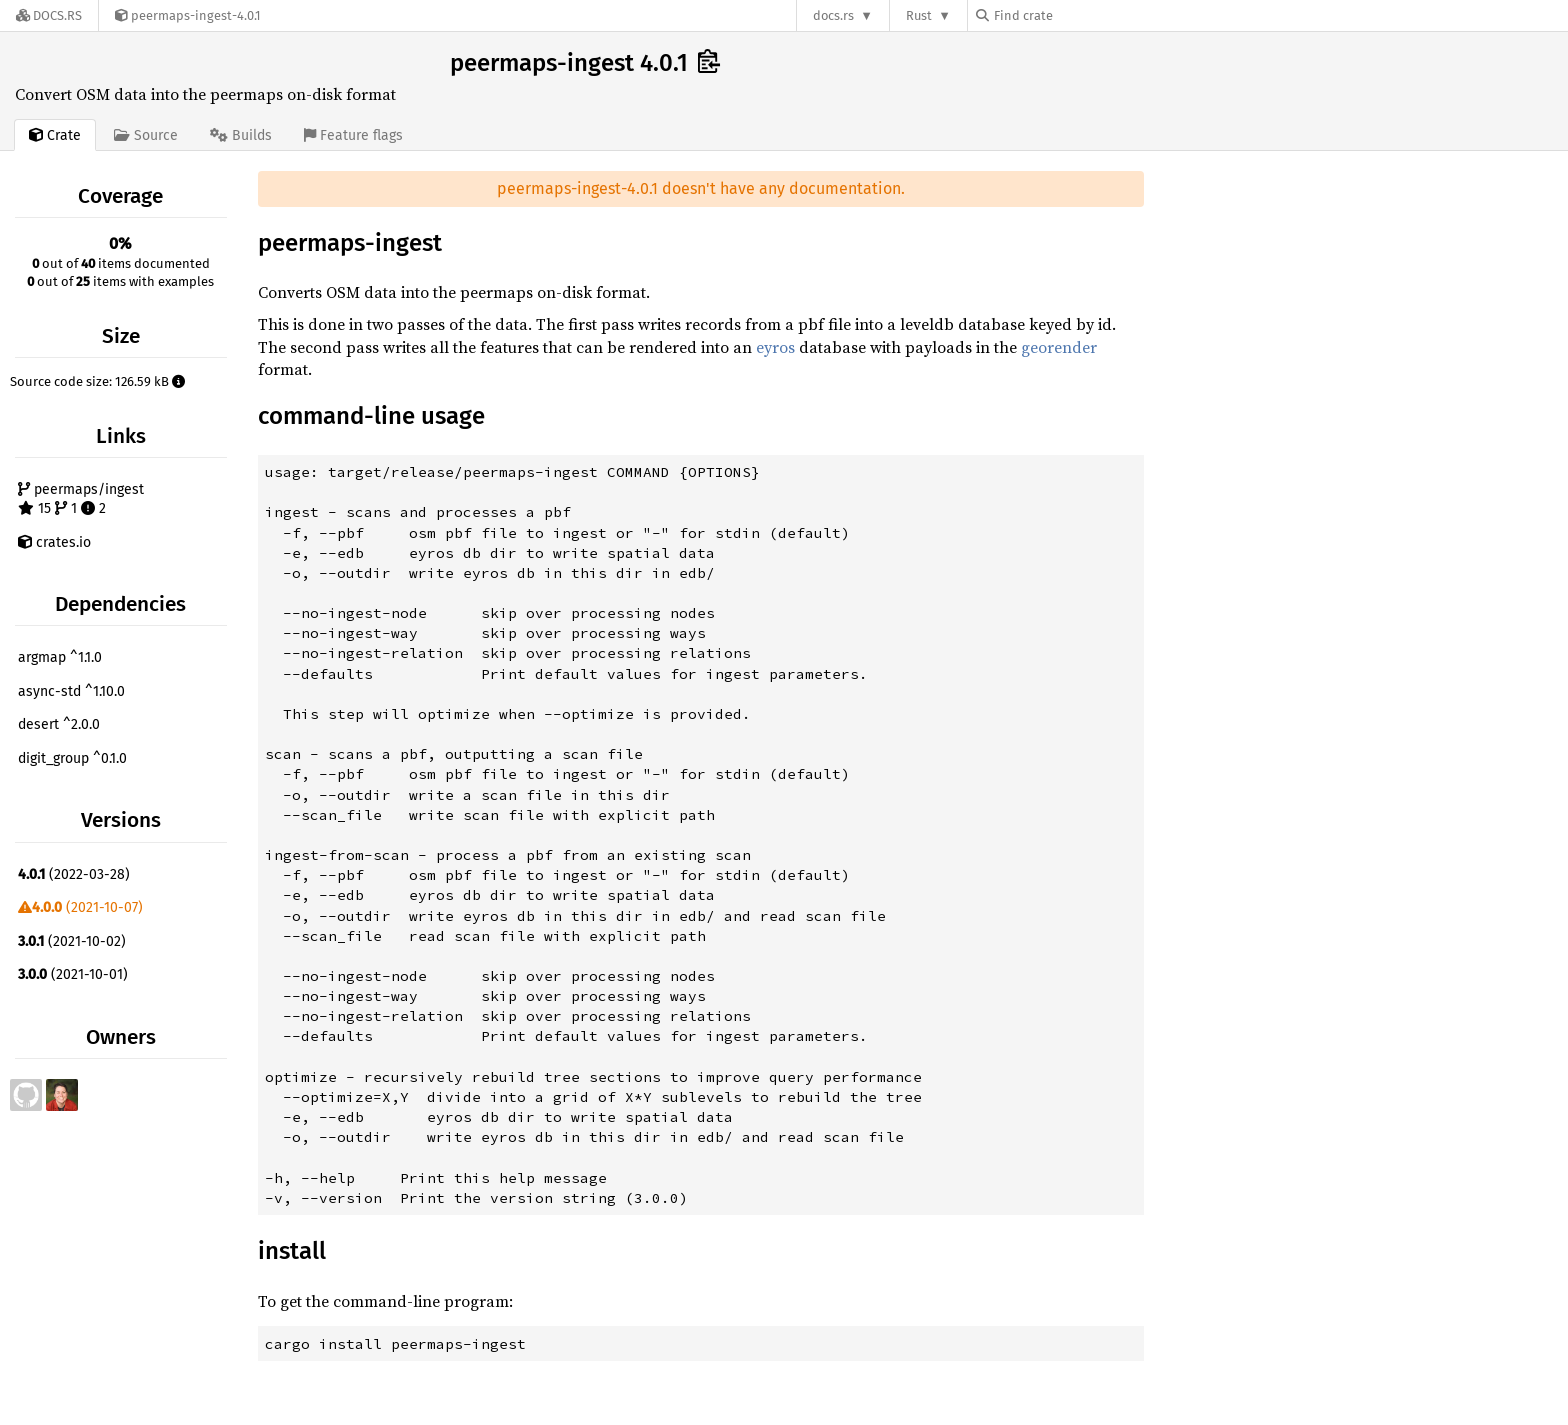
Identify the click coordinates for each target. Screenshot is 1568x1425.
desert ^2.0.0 (59, 724)
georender (1059, 347)
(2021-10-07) (80, 907)
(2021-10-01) (73, 974)
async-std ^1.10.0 (71, 691)
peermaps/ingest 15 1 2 (81, 499)
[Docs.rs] (49, 15)
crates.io (54, 542)
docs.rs (833, 15)
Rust (919, 15)
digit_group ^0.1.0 (72, 758)
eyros (775, 347)
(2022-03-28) (74, 874)
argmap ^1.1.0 (60, 657)
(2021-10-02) (72, 941)
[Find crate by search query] (1076, 15)
